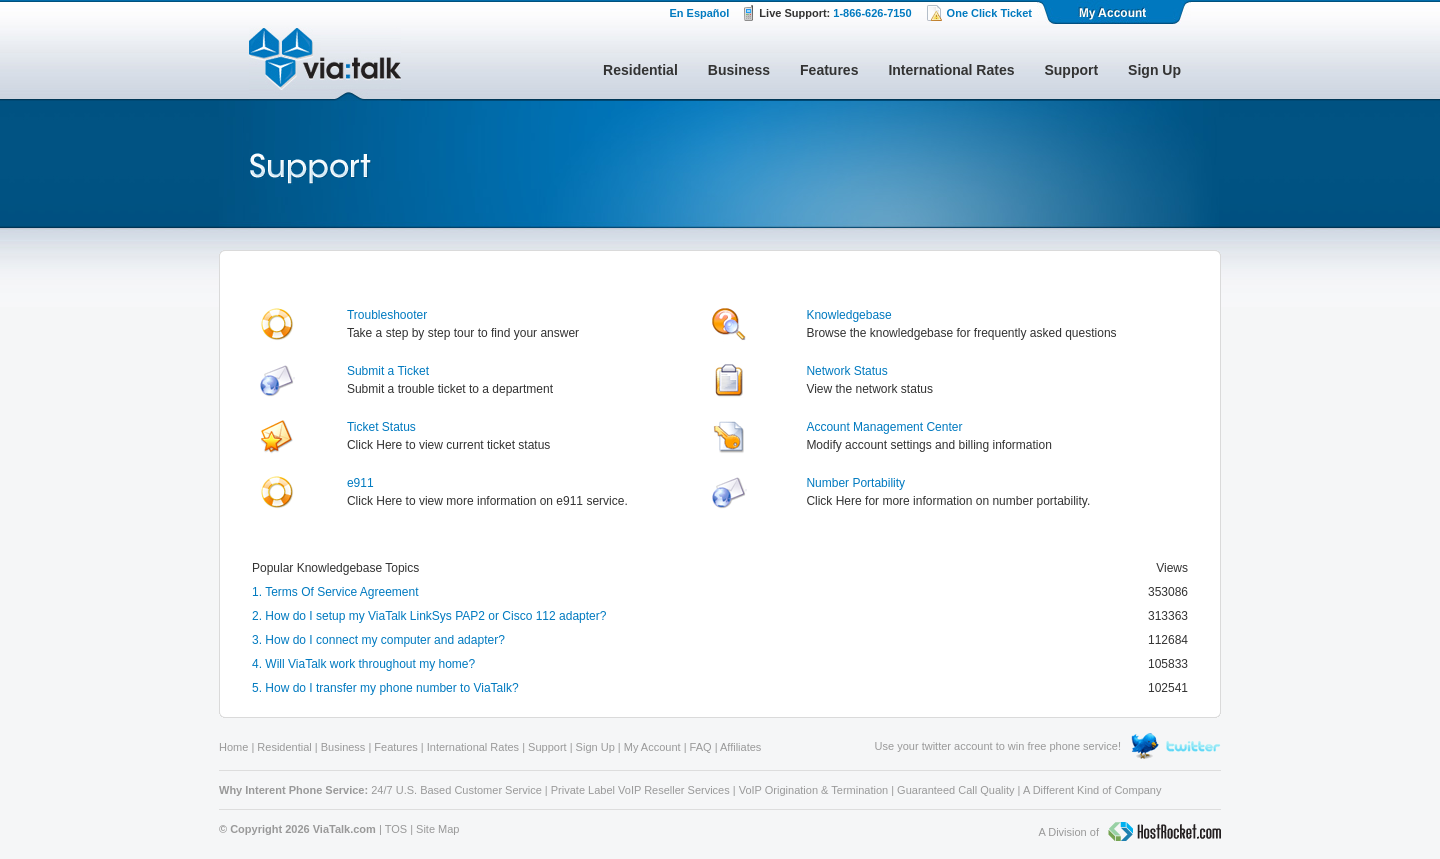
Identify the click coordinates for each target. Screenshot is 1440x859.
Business (739, 70)
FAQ (701, 747)
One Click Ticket (989, 13)
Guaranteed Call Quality (955, 790)
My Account (1114, 12)
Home (233, 747)
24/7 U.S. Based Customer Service (456, 790)
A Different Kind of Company (1092, 790)
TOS (396, 829)
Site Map (437, 829)
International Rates (951, 70)
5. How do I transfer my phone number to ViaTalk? (385, 688)
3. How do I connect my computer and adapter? (378, 640)
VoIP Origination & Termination (813, 790)
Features (829, 70)
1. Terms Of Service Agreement (335, 592)
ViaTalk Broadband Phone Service (325, 64)
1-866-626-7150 (872, 13)
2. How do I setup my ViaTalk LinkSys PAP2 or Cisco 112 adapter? (429, 616)
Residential (640, 70)
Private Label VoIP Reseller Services (640, 790)
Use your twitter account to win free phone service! (998, 746)
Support (1071, 70)
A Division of (1129, 833)
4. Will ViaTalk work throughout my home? (363, 664)
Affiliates (740, 747)
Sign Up (1154, 70)
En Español (699, 13)
